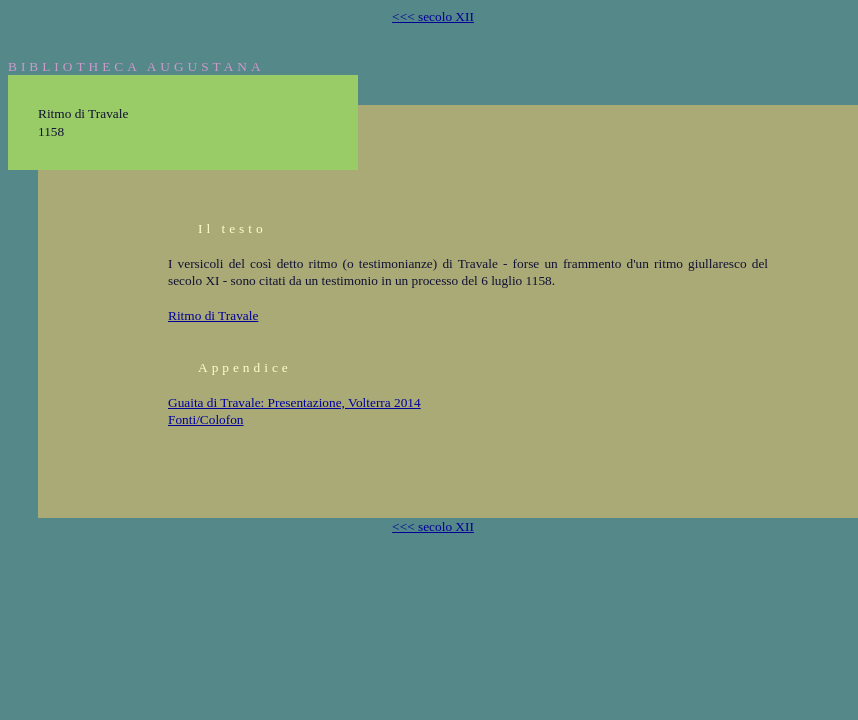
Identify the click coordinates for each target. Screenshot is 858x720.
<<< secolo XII (433, 16)
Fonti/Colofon (206, 419)
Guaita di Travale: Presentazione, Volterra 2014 (294, 402)
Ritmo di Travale (213, 315)
